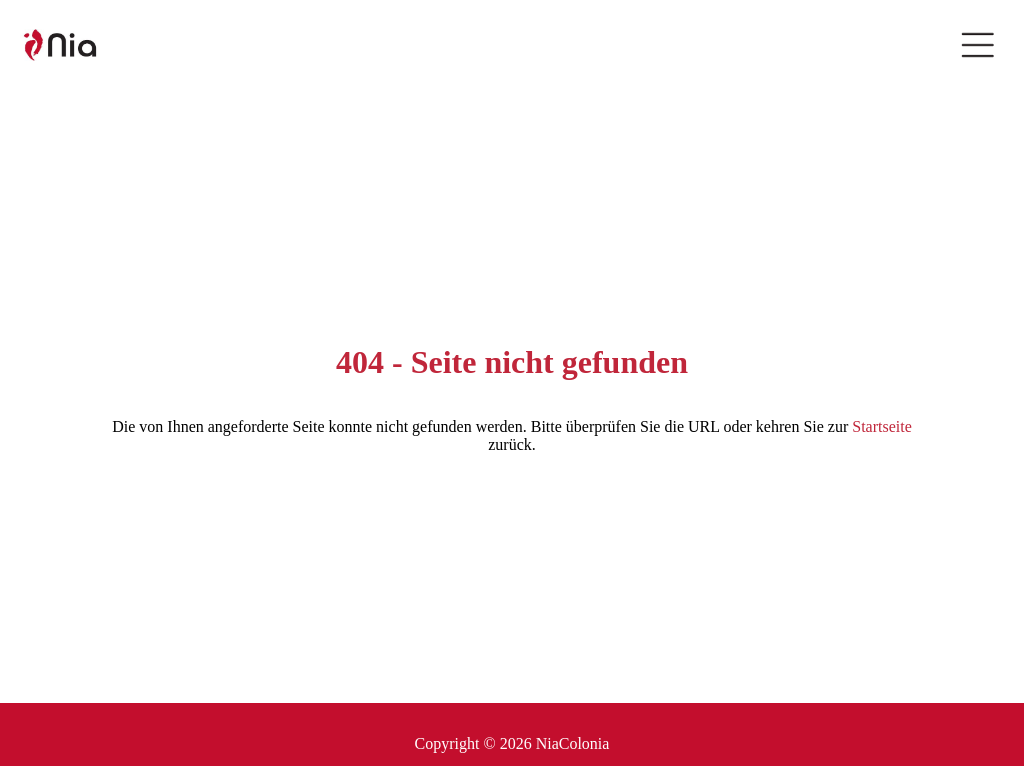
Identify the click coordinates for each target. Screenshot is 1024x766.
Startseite (882, 426)
